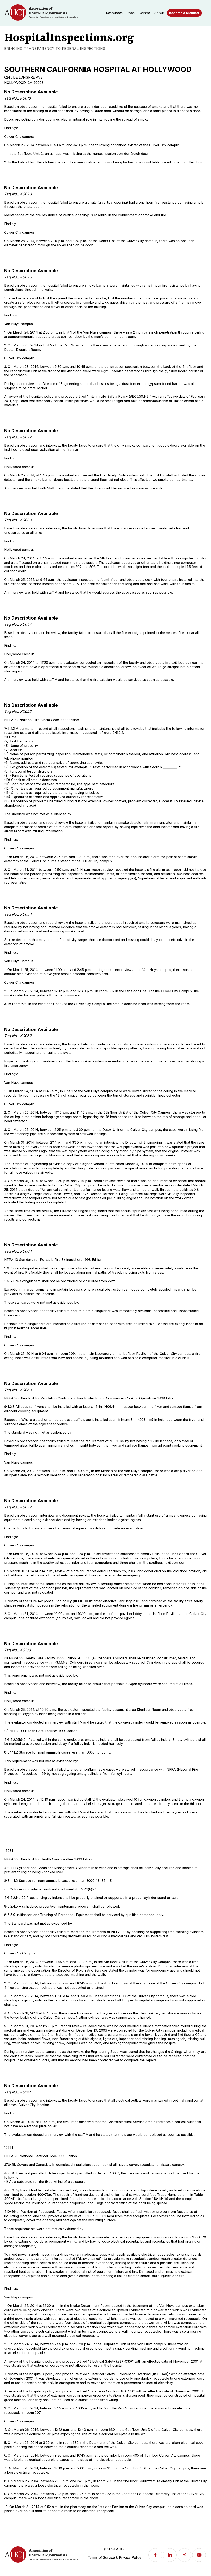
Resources (114, 13)
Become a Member (184, 13)
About (159, 13)
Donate (144, 13)
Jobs (131, 13)
